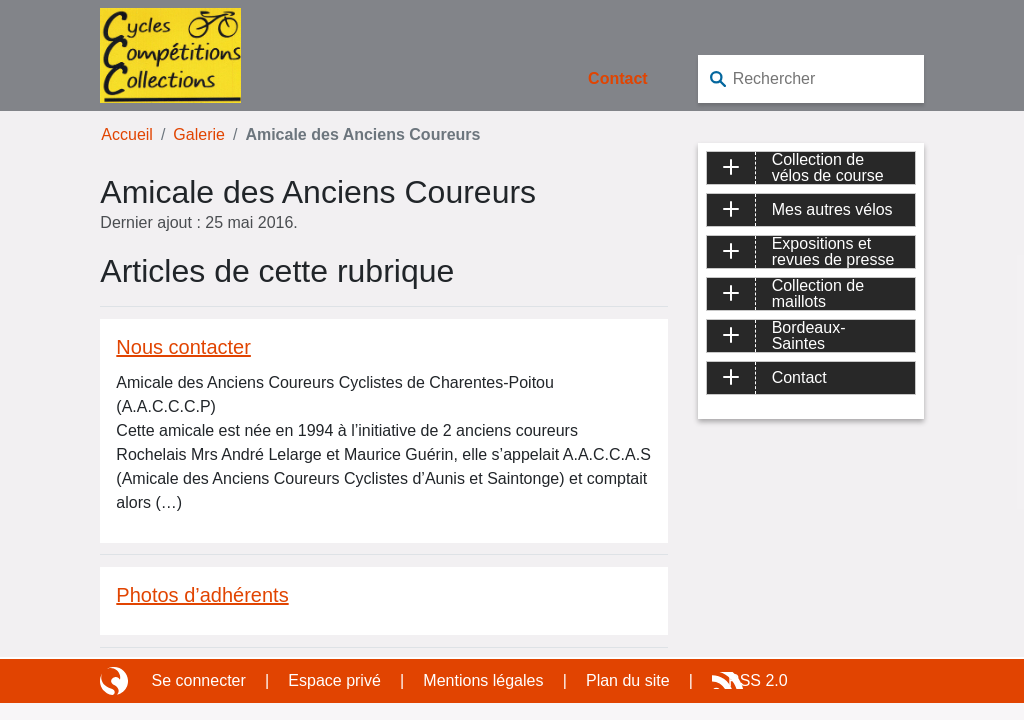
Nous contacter (183, 347)
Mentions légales (483, 680)
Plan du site (628, 680)
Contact (618, 78)
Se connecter (199, 680)
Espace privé (334, 680)
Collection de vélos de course (828, 168)
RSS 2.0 (758, 680)
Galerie (199, 134)
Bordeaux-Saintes (809, 336)
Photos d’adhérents (202, 595)
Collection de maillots (818, 294)
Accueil (127, 134)
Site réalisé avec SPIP (116, 681)
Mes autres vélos (832, 209)
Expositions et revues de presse (833, 252)
